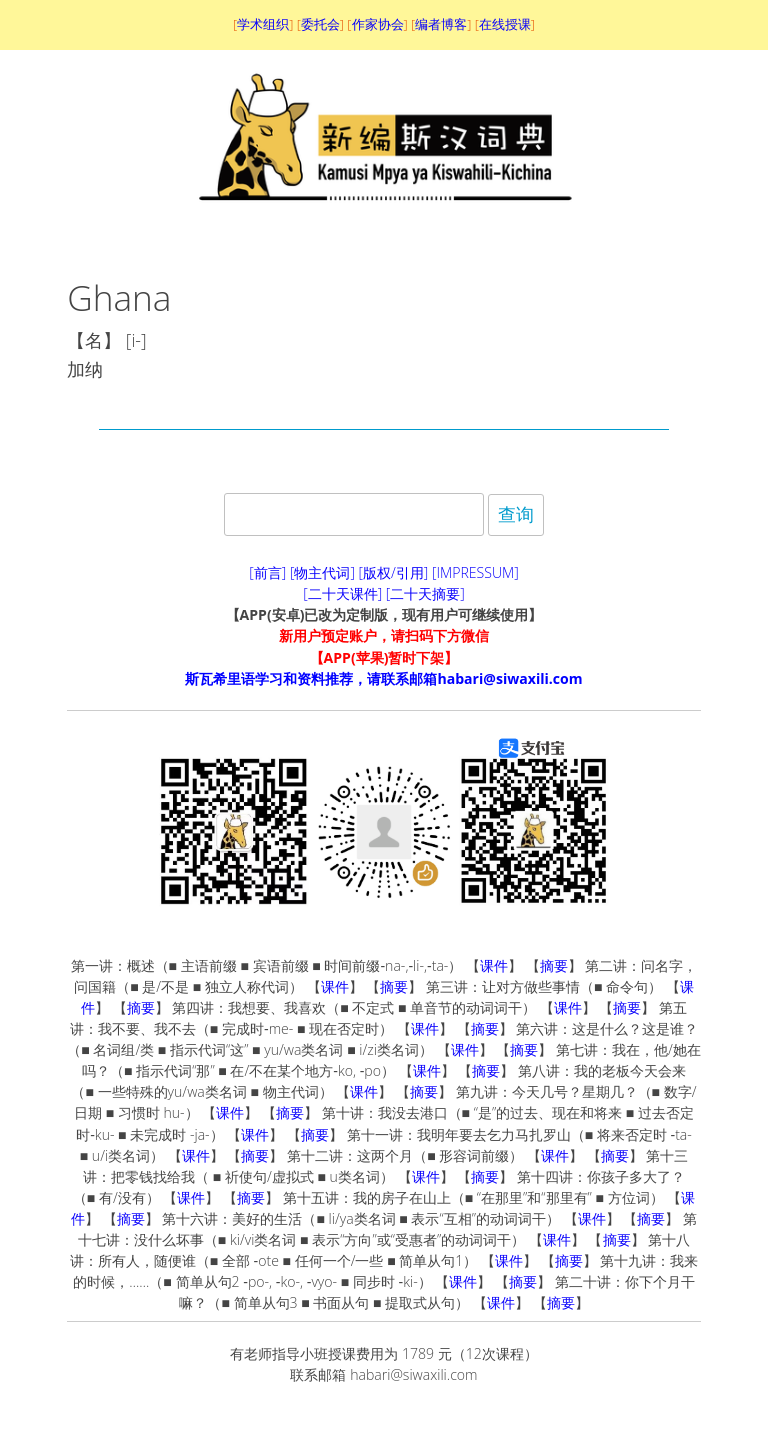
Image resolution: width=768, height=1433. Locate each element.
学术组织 (263, 24)
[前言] (267, 572)
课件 (494, 965)
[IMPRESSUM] (475, 572)
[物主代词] (322, 572)
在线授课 (505, 24)
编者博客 (441, 24)
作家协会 (378, 24)
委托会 (320, 24)
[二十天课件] (342, 593)
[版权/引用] (394, 572)
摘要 (554, 965)
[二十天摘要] (425, 593)
